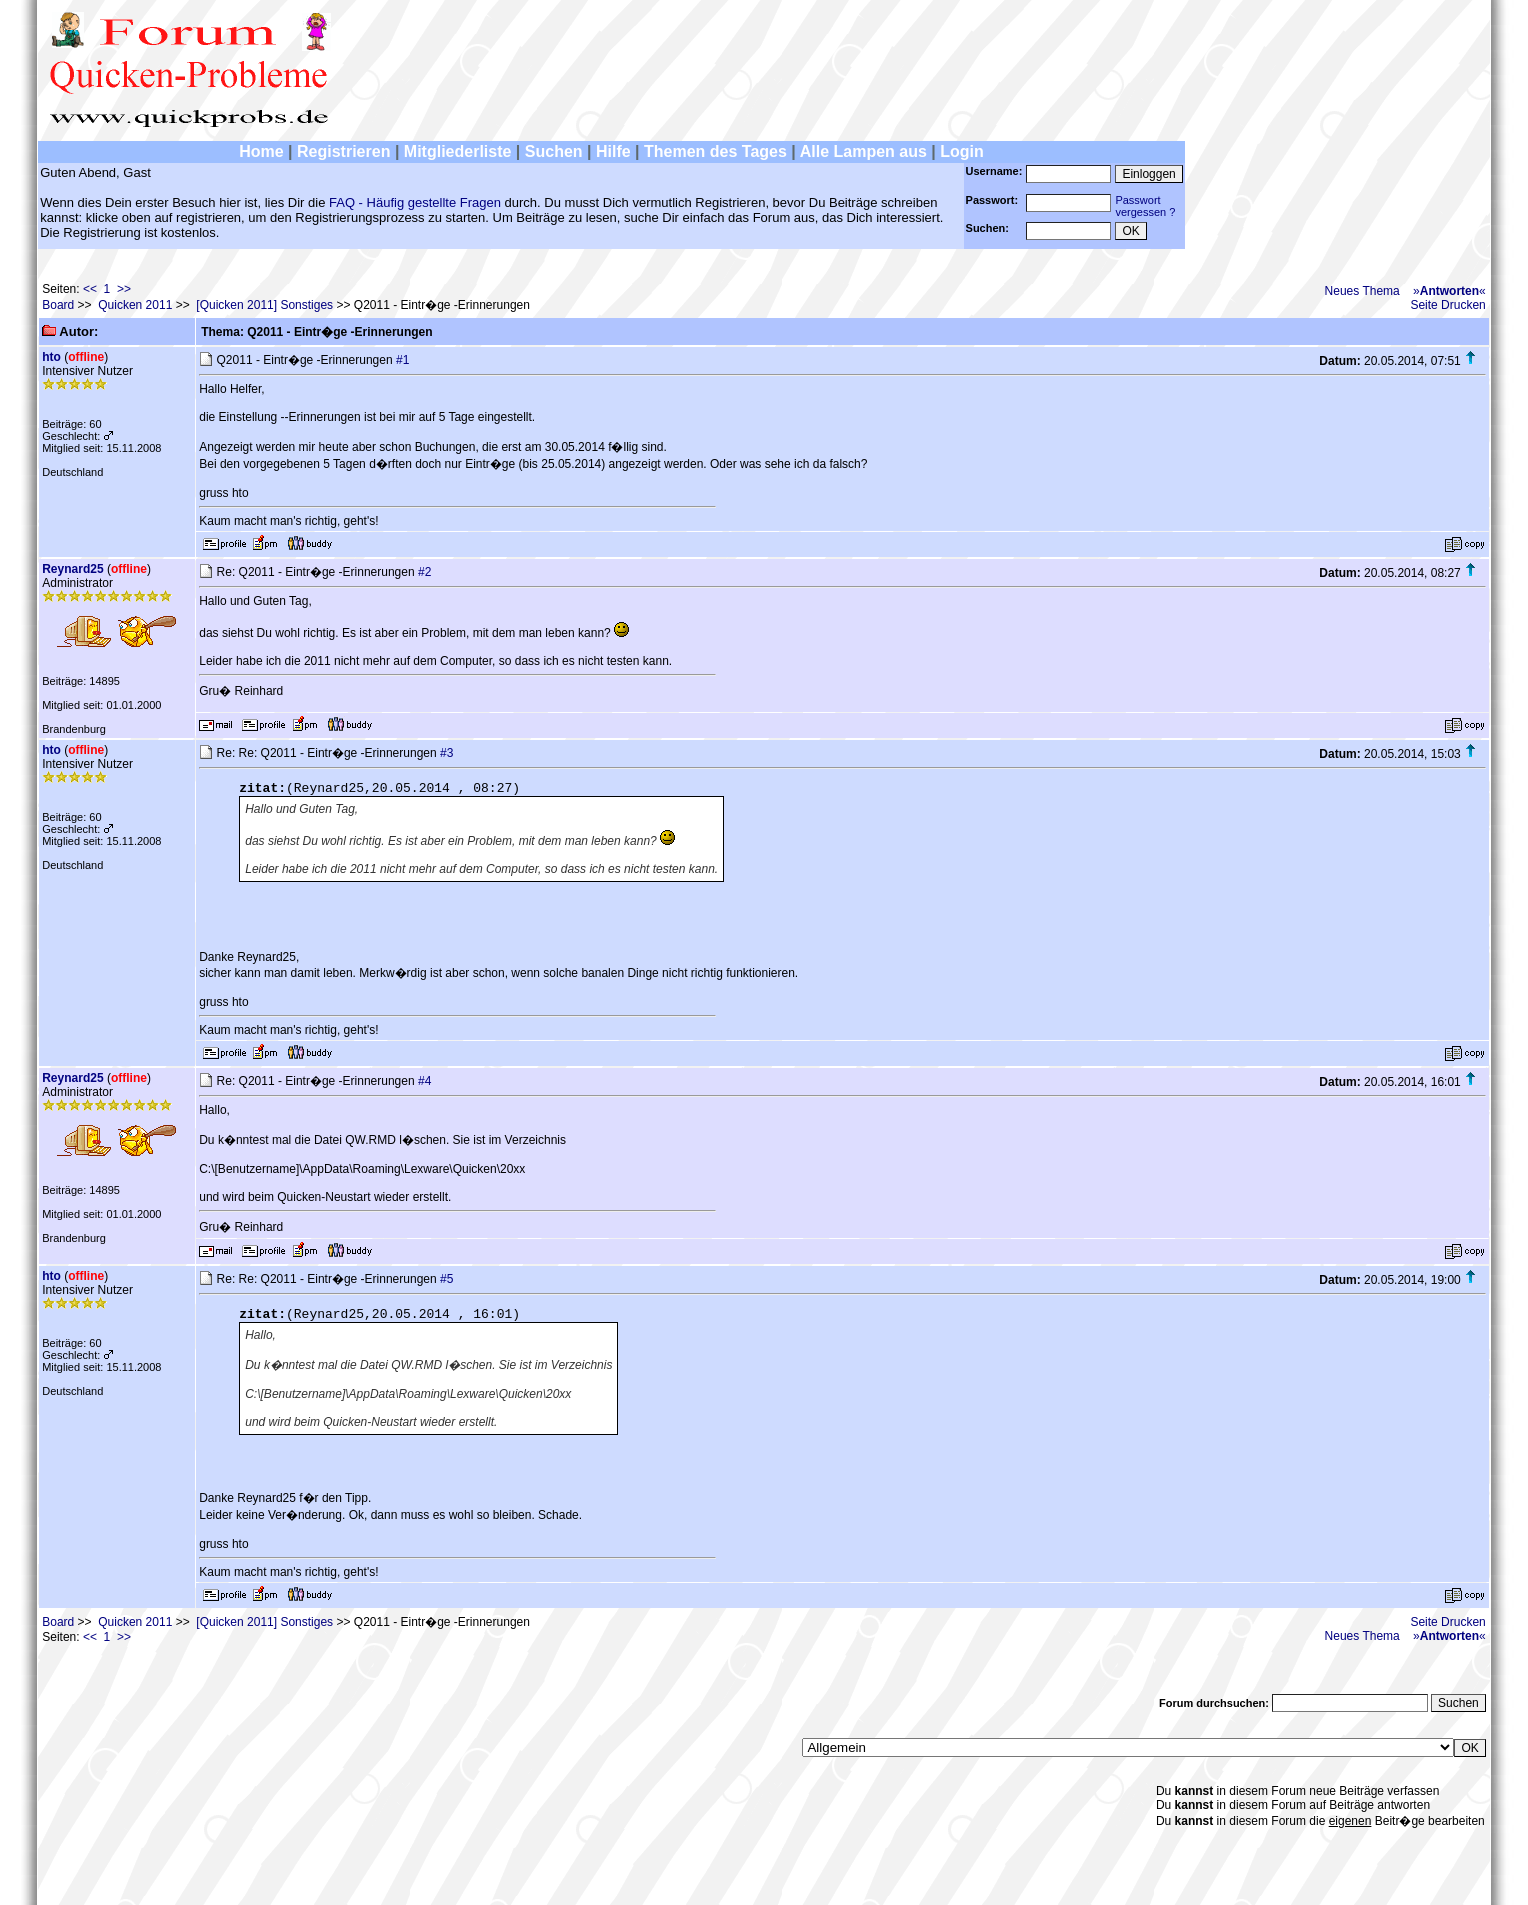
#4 (424, 1081)
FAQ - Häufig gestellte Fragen (415, 202)
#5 (446, 1279)
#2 (424, 572)
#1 (402, 360)
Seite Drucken (1447, 305)
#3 (446, 753)
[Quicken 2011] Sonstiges (264, 305)
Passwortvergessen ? (1145, 206)
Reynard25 (72, 569)
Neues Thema (1362, 291)
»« (1449, 291)
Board (58, 305)
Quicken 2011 (135, 305)
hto (51, 357)
